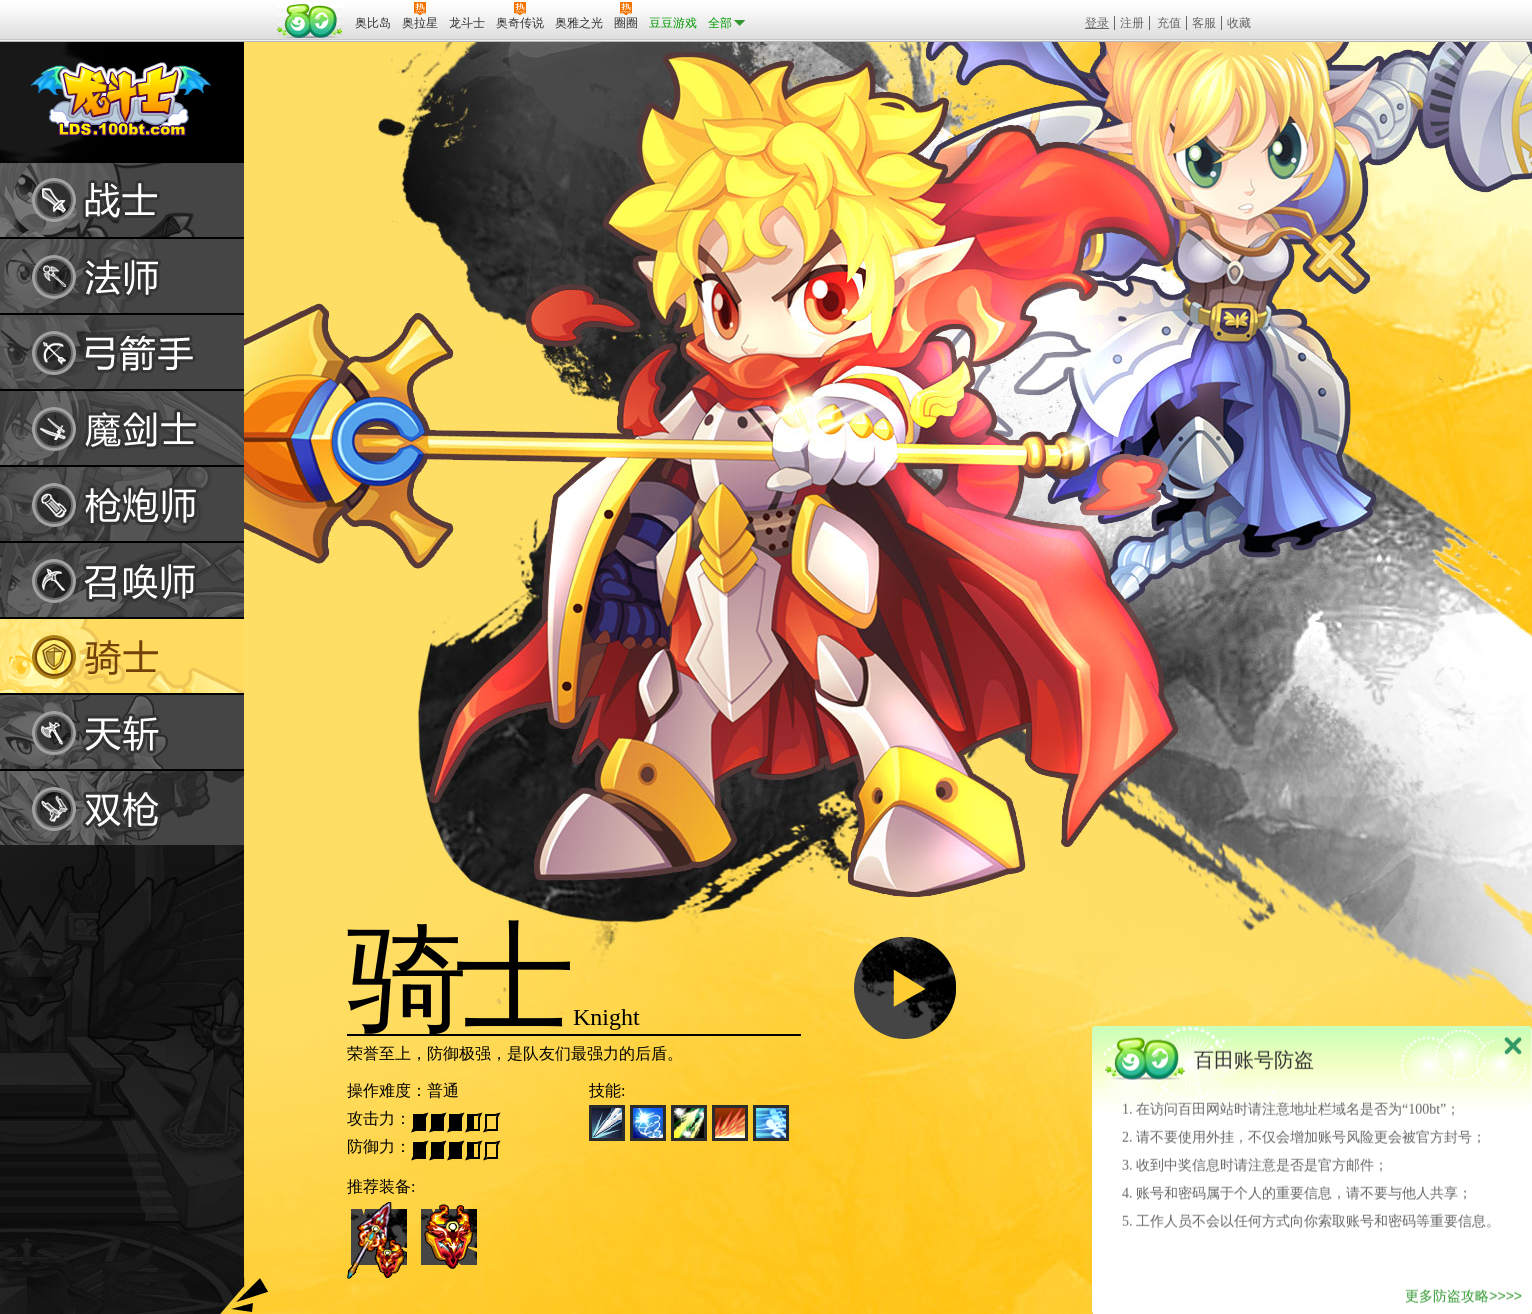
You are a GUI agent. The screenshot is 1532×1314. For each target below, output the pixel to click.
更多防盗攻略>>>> (1463, 1300)
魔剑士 (122, 428)
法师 (122, 276)
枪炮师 (122, 504)
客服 (1204, 23)
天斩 (122, 732)
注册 (1132, 23)
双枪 (122, 808)
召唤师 (122, 580)
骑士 (122, 656)
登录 (1097, 23)
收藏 (1239, 23)
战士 (122, 200)
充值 (1169, 23)
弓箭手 (122, 352)
